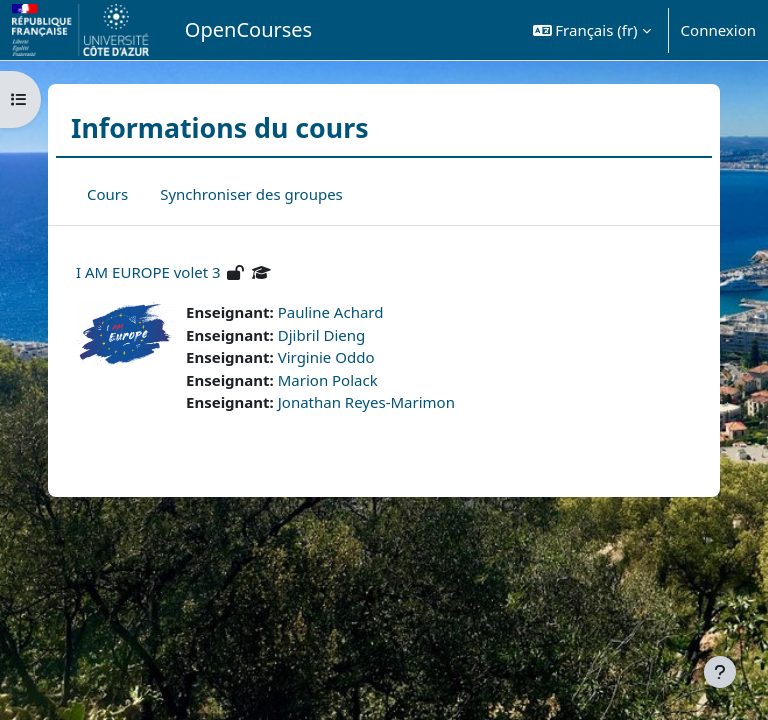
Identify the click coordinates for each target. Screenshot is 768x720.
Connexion (718, 30)
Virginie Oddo (326, 357)
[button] (592, 30)
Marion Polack (328, 380)
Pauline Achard (331, 312)
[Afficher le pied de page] (720, 672)
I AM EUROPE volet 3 (148, 272)
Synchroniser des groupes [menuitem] (251, 194)
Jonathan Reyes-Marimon (366, 402)
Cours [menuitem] (107, 194)
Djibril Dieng (322, 335)
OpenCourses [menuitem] (248, 29)
